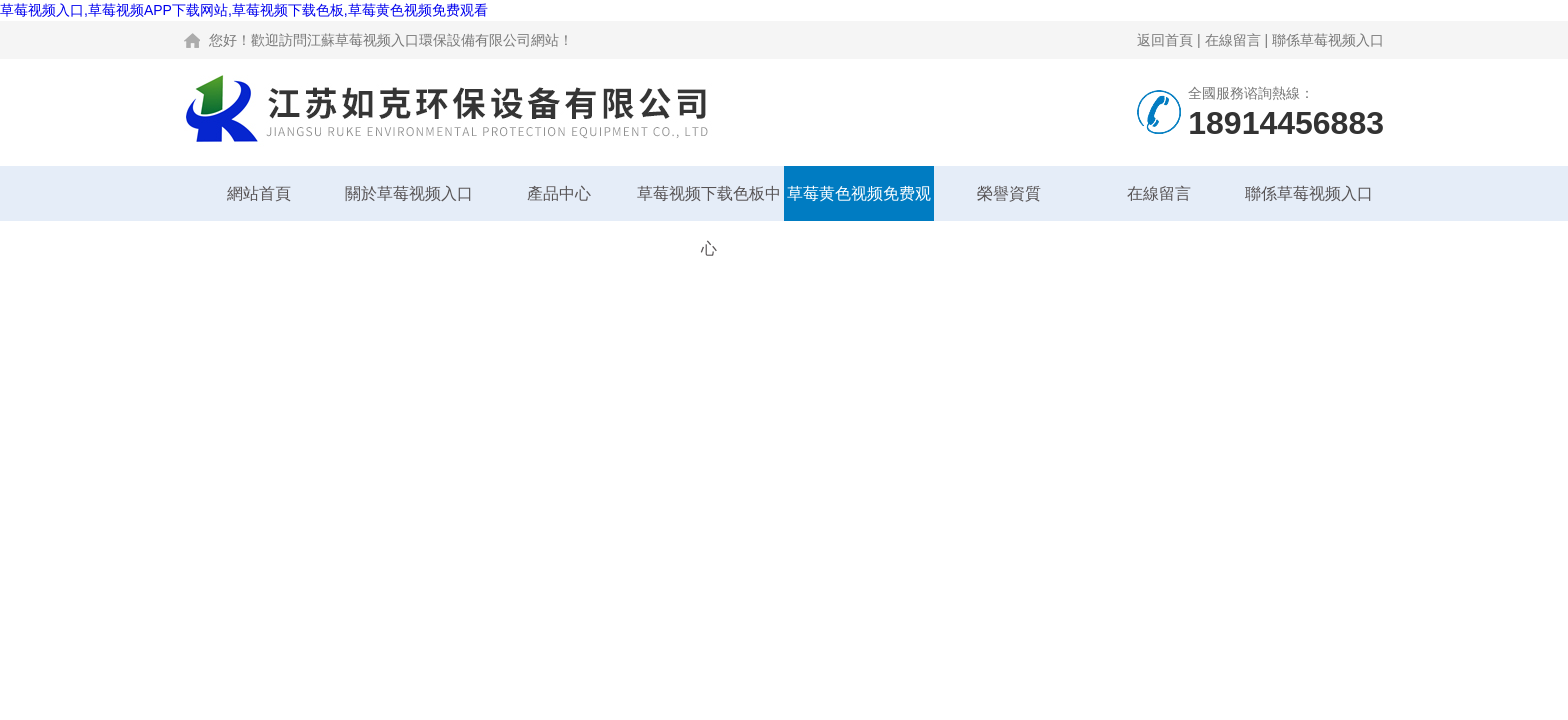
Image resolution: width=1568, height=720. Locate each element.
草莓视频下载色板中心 (709, 203)
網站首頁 (259, 193)
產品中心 (559, 193)
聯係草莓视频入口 (1328, 40)
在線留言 (1233, 40)
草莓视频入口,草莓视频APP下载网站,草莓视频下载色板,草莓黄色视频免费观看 (244, 10)
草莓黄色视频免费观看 (859, 203)
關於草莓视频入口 (409, 193)
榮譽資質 (1009, 193)
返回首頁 (1165, 40)
